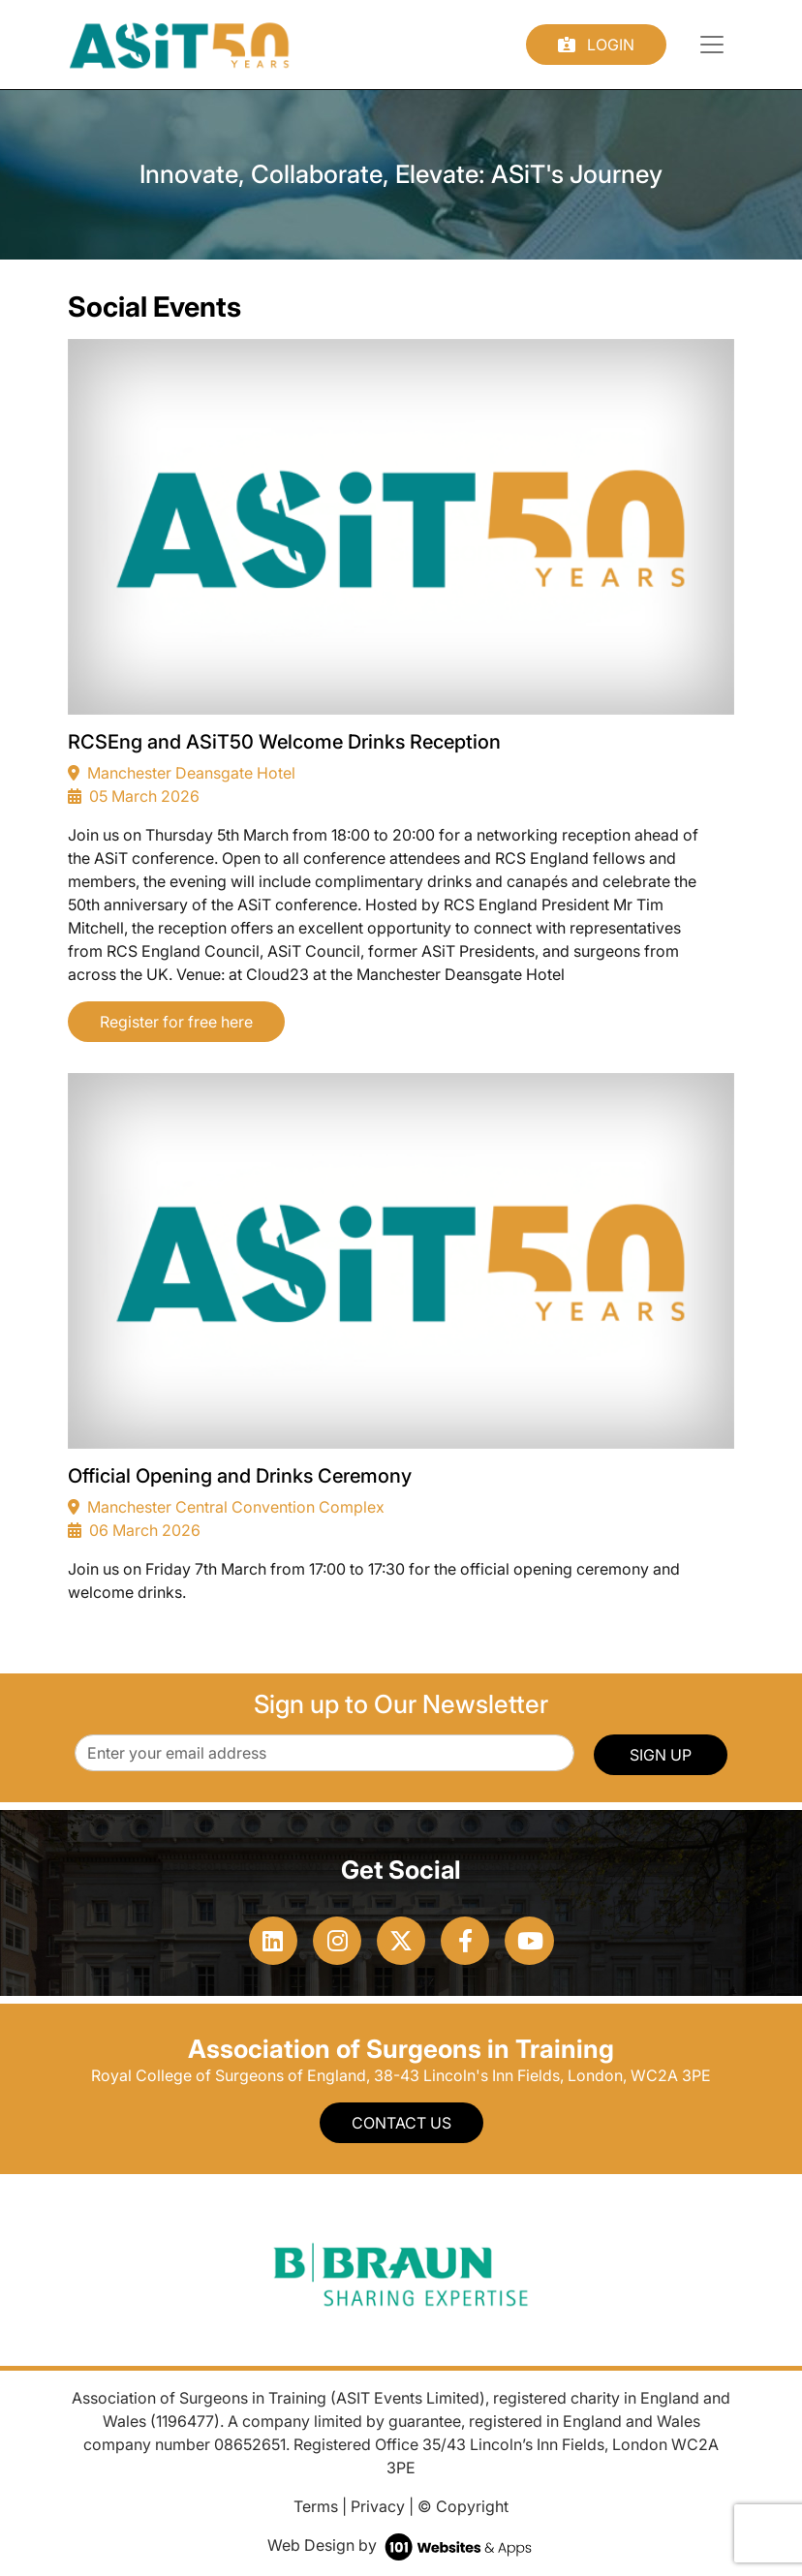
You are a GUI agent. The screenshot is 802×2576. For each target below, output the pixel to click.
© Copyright (463, 2506)
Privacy (378, 2506)
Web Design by (401, 2545)
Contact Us (401, 2122)
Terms (315, 2506)
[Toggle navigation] (712, 44)
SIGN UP (661, 1754)
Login (596, 44)
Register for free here (176, 1021)
